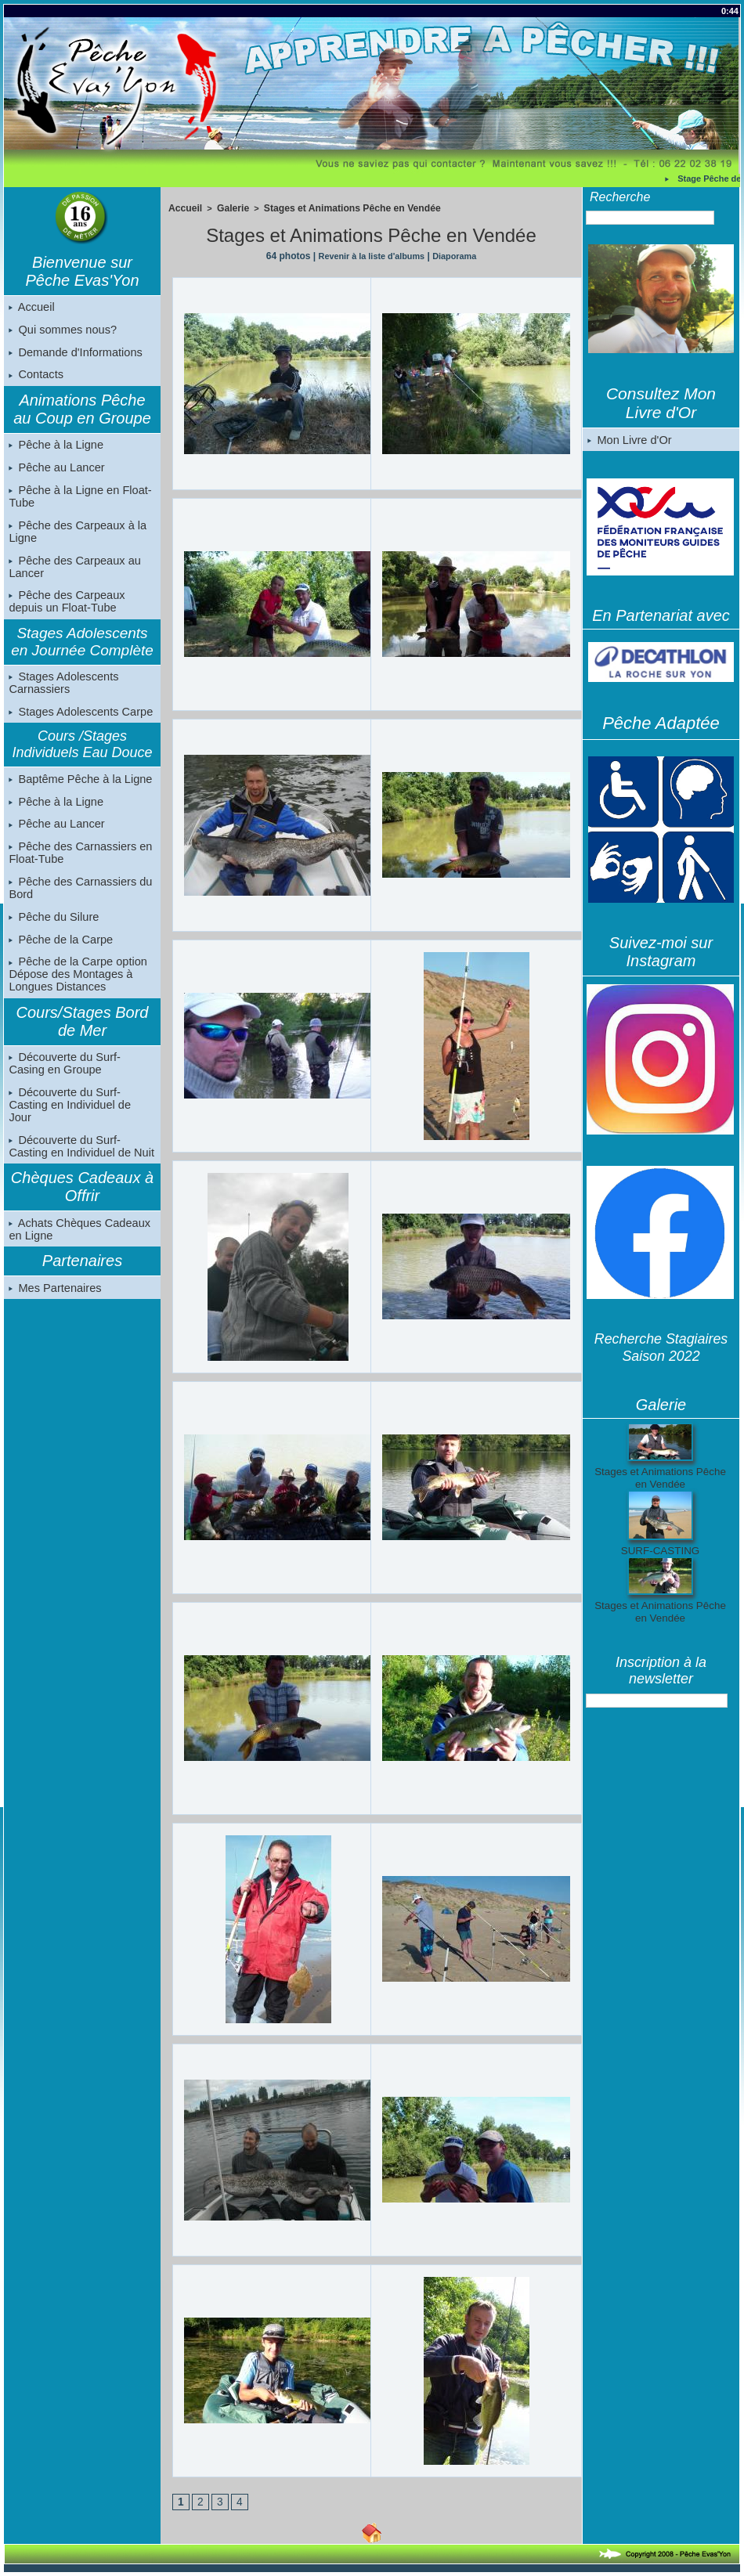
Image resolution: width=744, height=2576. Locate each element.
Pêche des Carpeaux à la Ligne (75, 538)
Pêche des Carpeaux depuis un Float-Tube (65, 610)
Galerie (228, 207)
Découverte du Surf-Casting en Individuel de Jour (81, 1118)
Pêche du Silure (52, 933)
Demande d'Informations (73, 354)
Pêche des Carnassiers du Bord (78, 903)
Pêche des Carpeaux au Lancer (72, 574)
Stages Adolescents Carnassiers (62, 692)
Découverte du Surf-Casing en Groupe (80, 1082)
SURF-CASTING (660, 1551)
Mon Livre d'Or (628, 440)
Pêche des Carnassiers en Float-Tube (78, 867)
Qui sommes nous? (61, 331)
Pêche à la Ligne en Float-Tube (77, 502)
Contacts (35, 378)
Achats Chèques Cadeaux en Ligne (77, 1238)
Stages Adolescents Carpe (78, 722)
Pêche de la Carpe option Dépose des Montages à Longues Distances (76, 993)
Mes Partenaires (54, 1298)
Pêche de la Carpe (59, 957)
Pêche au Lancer (55, 473)
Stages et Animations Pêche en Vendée (337, 207)
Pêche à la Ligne (54, 449)
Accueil (31, 307)
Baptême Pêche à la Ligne (78, 791)
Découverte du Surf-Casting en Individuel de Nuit (81, 1154)
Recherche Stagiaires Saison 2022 (661, 1348)
